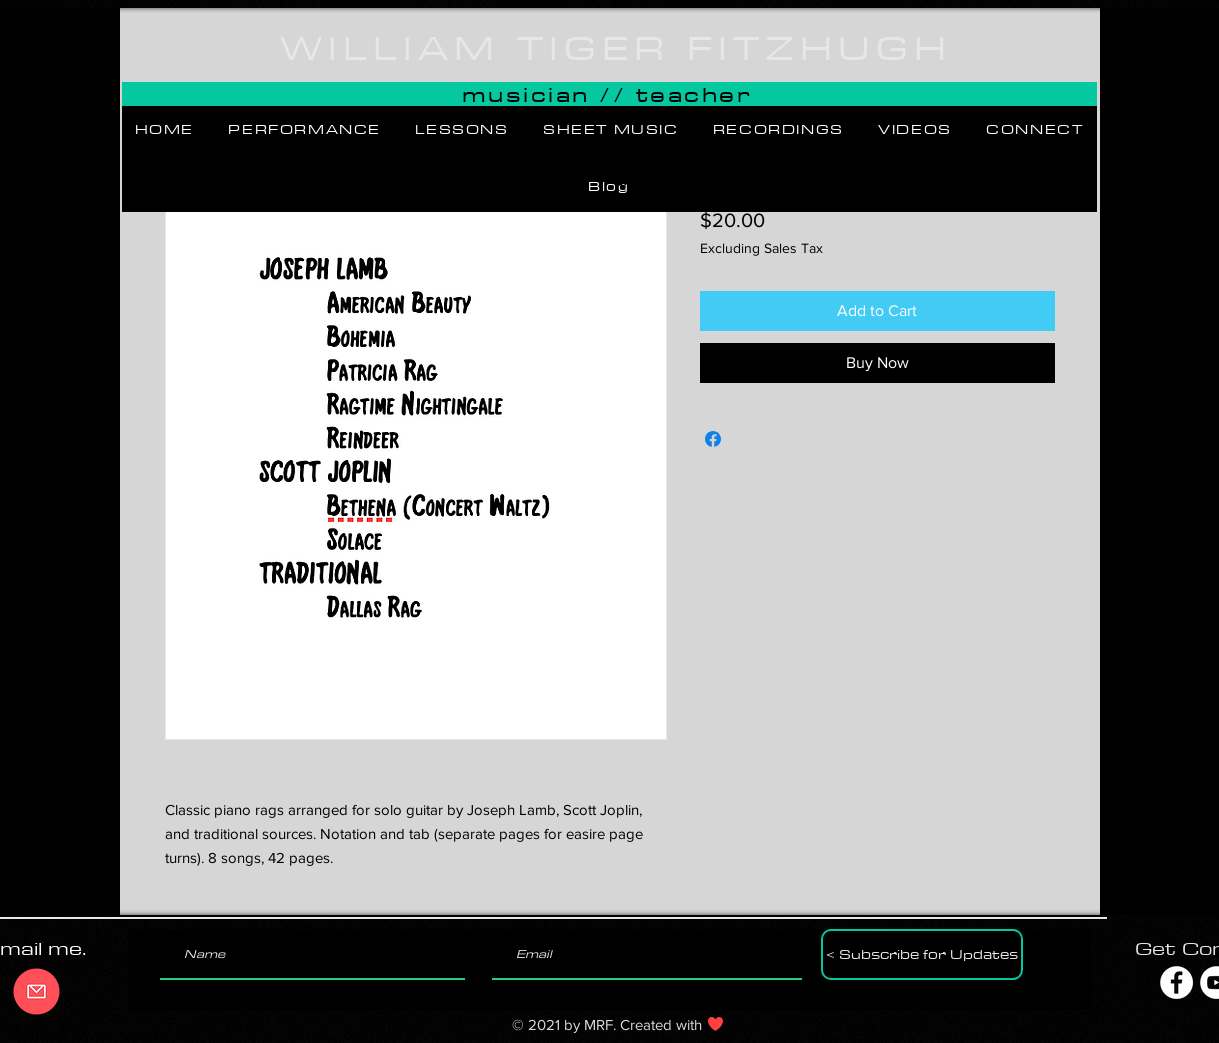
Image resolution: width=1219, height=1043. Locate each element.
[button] (304, 130)
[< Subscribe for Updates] (922, 954)
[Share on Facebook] (713, 439)
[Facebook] (1176, 982)
